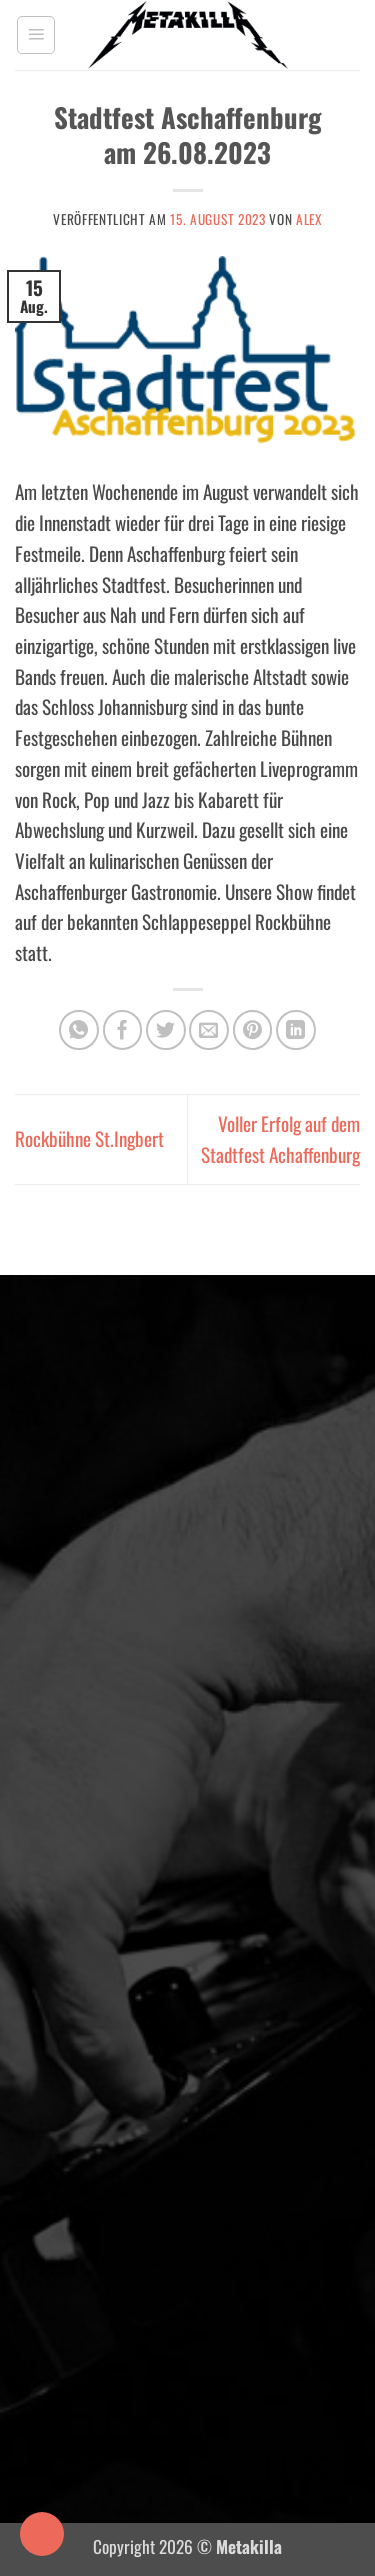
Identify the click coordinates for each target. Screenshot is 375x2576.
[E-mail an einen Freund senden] (209, 1030)
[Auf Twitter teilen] (166, 1030)
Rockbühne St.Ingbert (89, 1138)
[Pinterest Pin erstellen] (253, 1030)
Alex (309, 219)
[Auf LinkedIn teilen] (296, 1030)
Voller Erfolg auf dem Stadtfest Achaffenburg (280, 1139)
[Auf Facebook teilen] (123, 1030)
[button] (36, 35)
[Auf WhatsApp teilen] (79, 1030)
